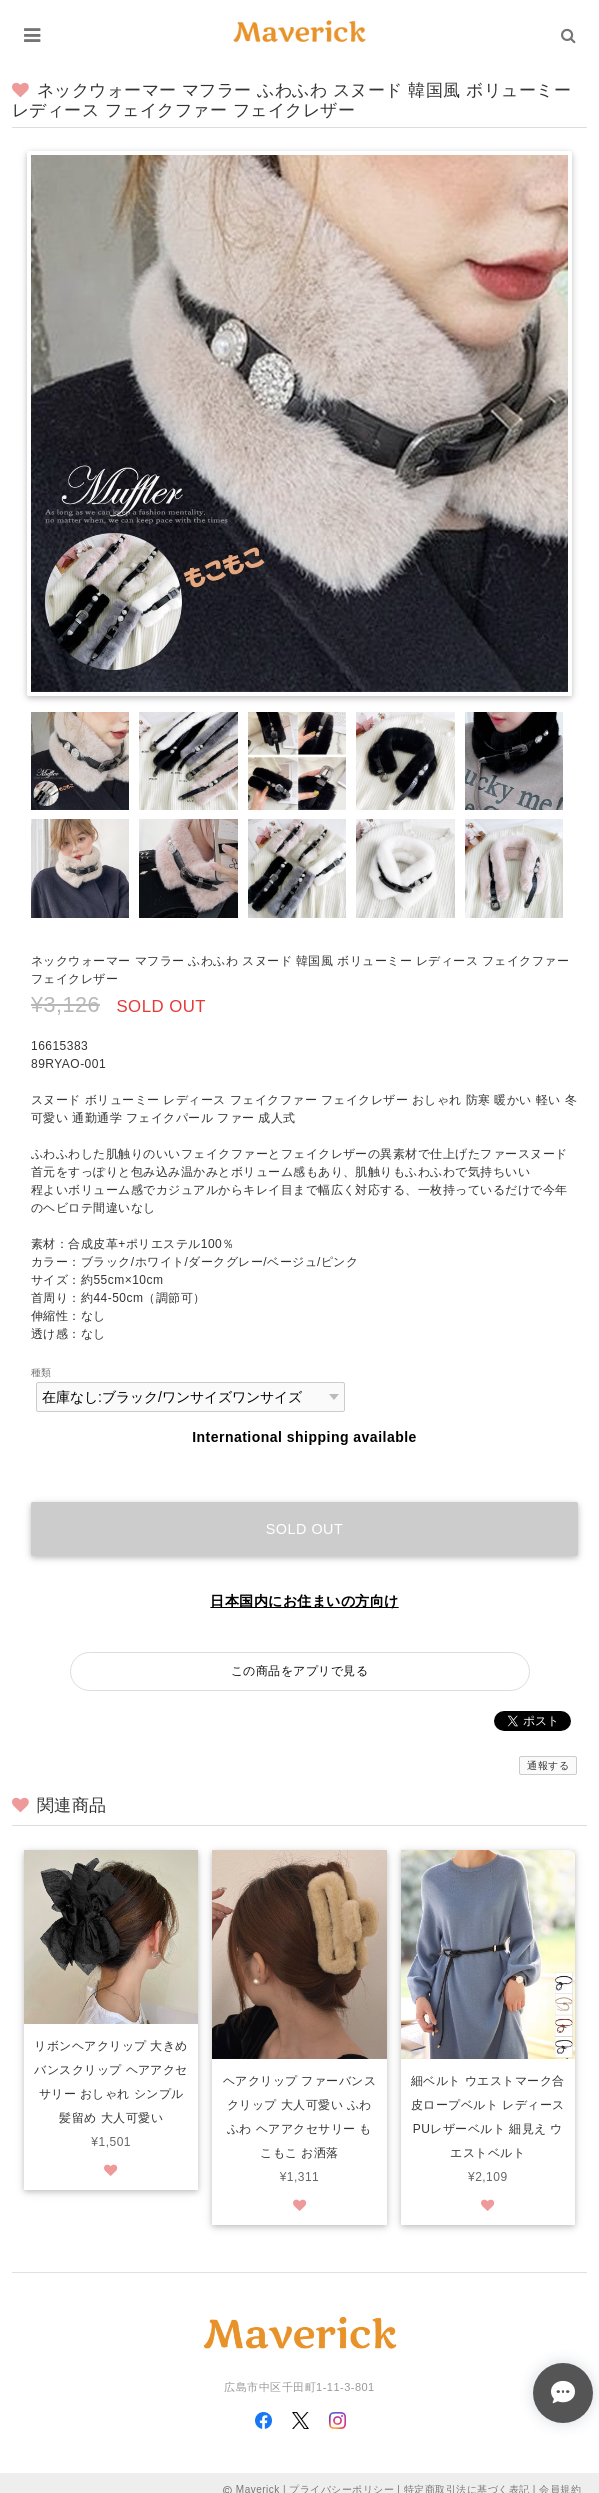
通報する (548, 1765)
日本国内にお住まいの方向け (304, 1601)
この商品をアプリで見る (299, 1671)
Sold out (305, 1529)
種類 (41, 1372)
